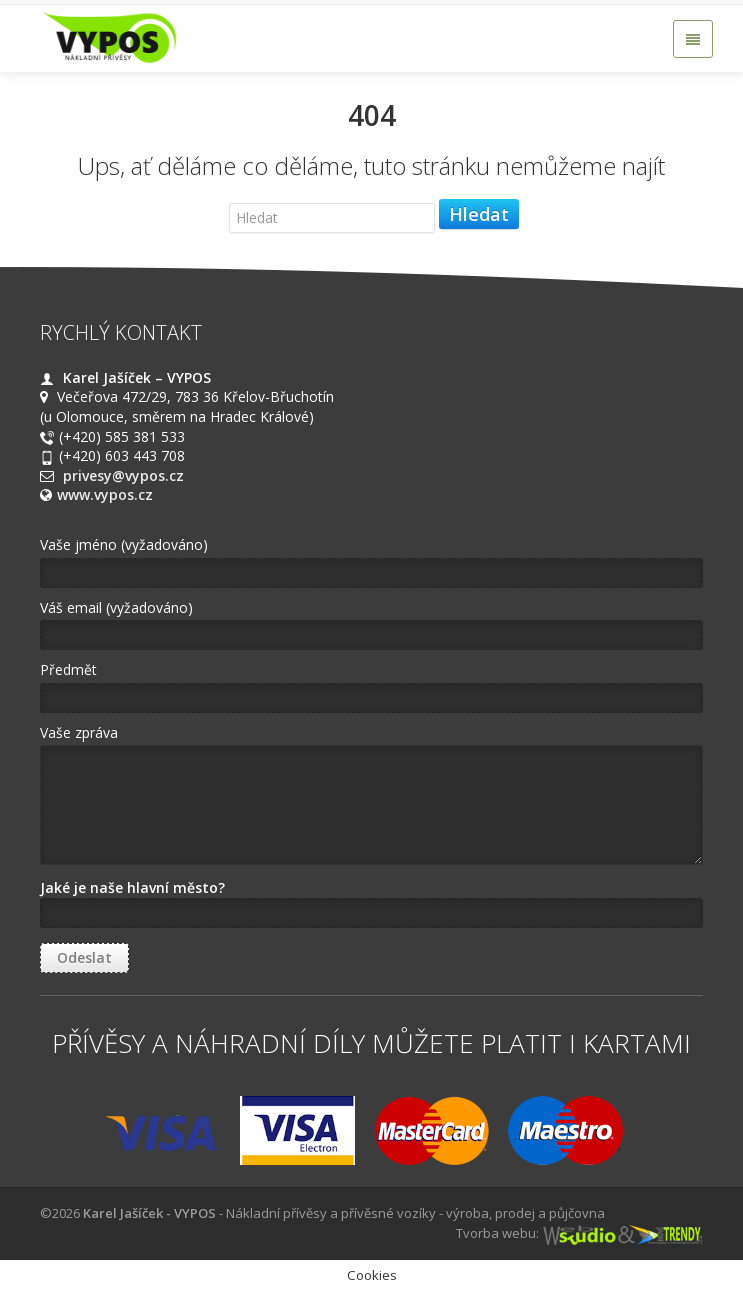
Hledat (479, 214)
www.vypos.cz (105, 494)
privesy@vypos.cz (123, 475)
